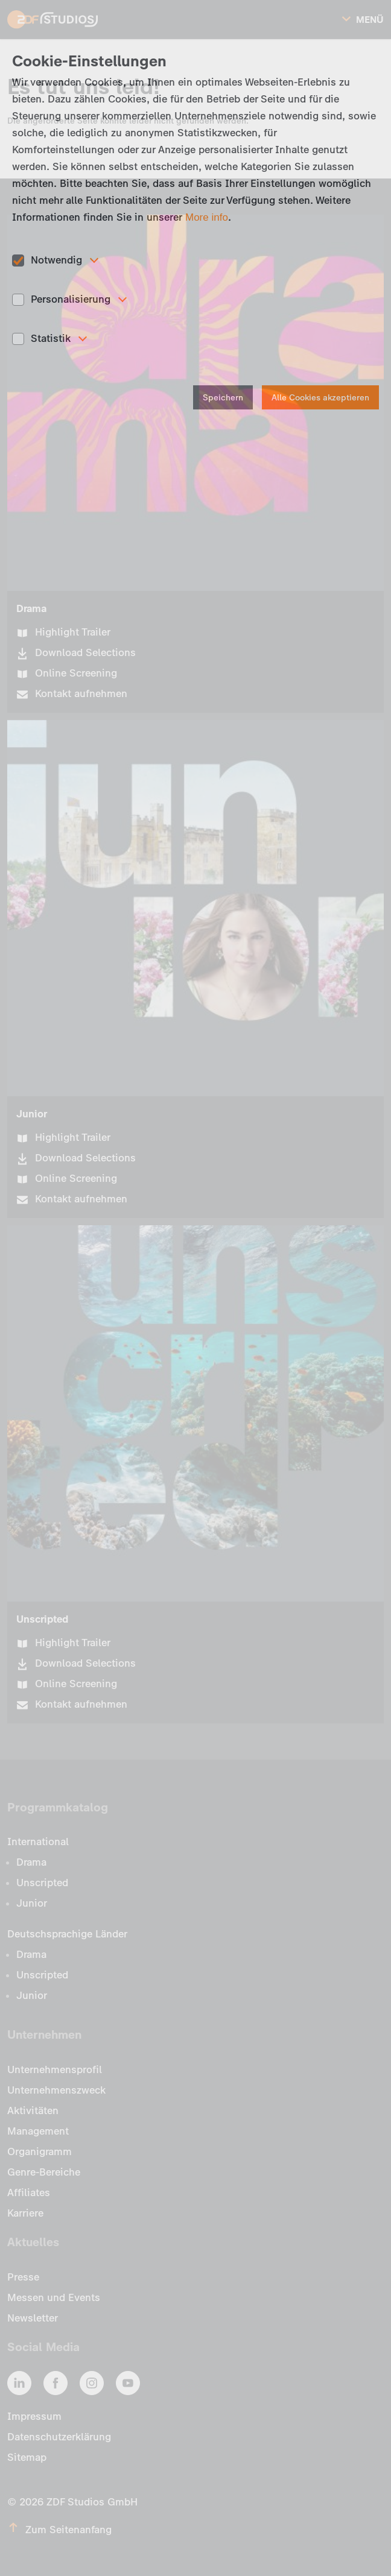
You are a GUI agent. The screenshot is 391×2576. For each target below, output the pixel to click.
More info (206, 217)
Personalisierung (70, 299)
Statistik (51, 338)
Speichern (223, 398)
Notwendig (56, 260)
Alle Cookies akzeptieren (320, 398)
